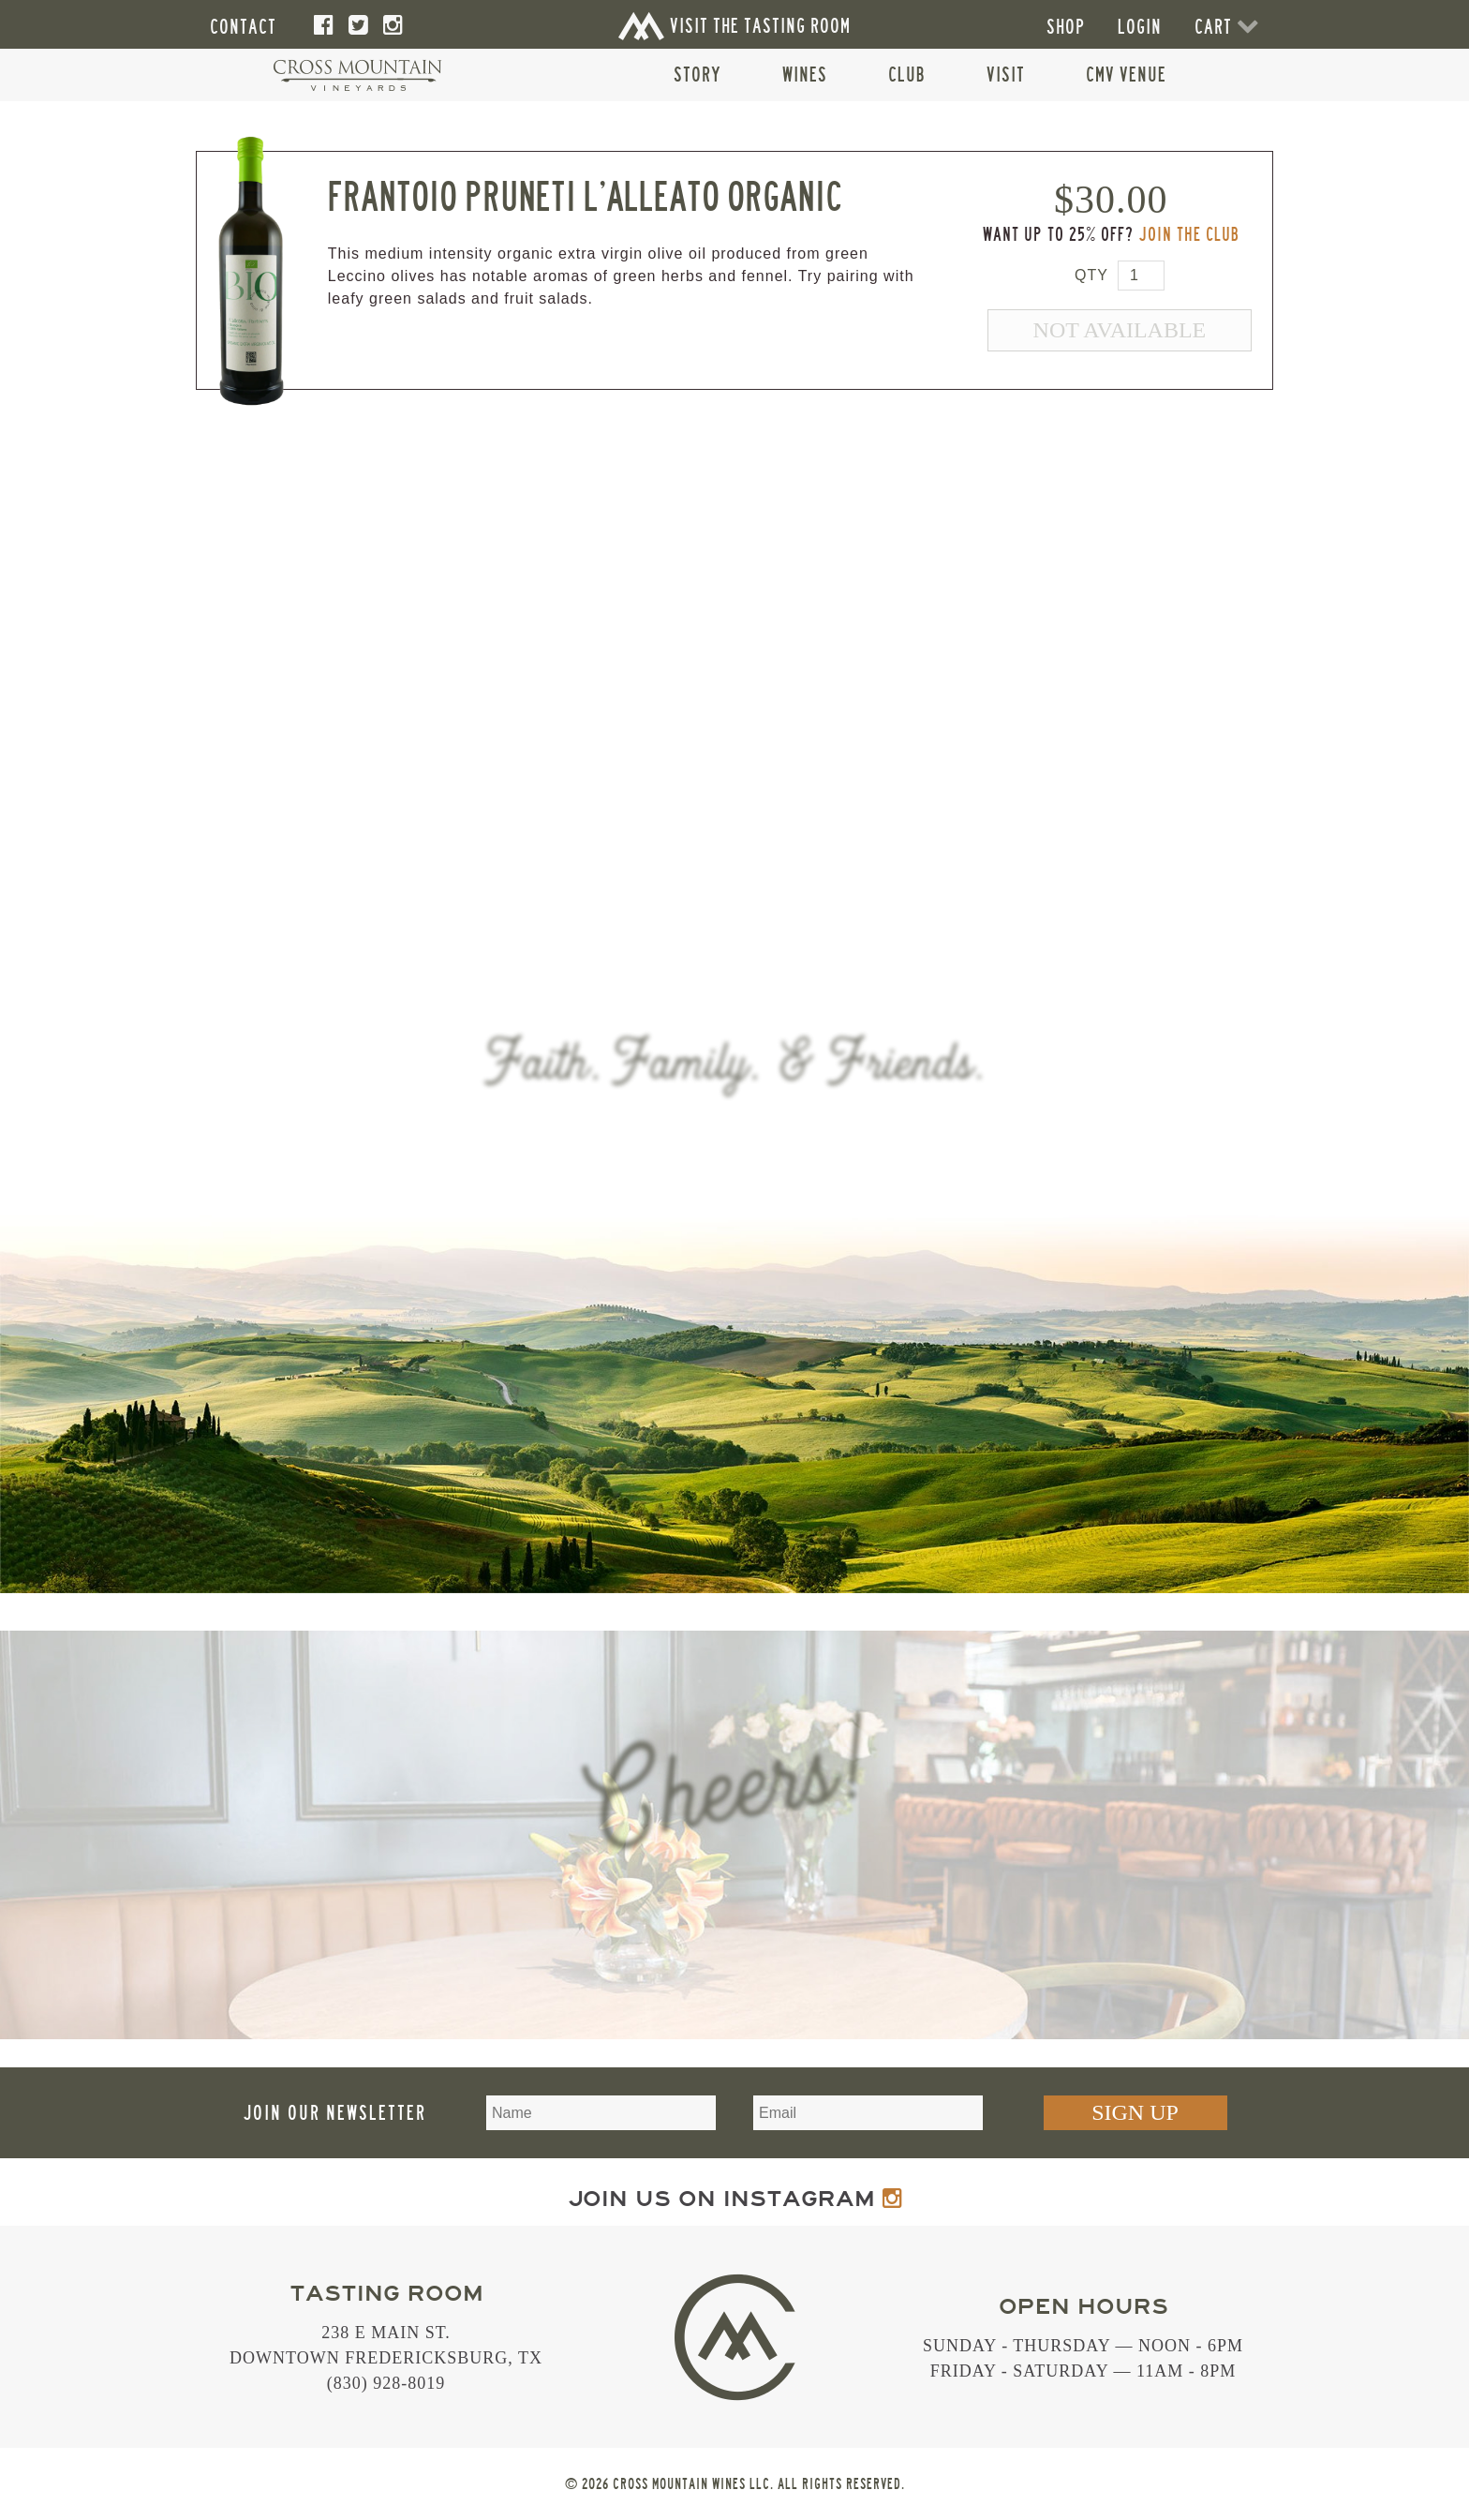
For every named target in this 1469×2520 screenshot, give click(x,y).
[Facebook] (324, 25)
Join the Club (1188, 234)
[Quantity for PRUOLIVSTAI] (1141, 276)
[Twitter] (359, 25)
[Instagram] (393, 25)
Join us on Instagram (735, 2199)
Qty (1091, 275)
